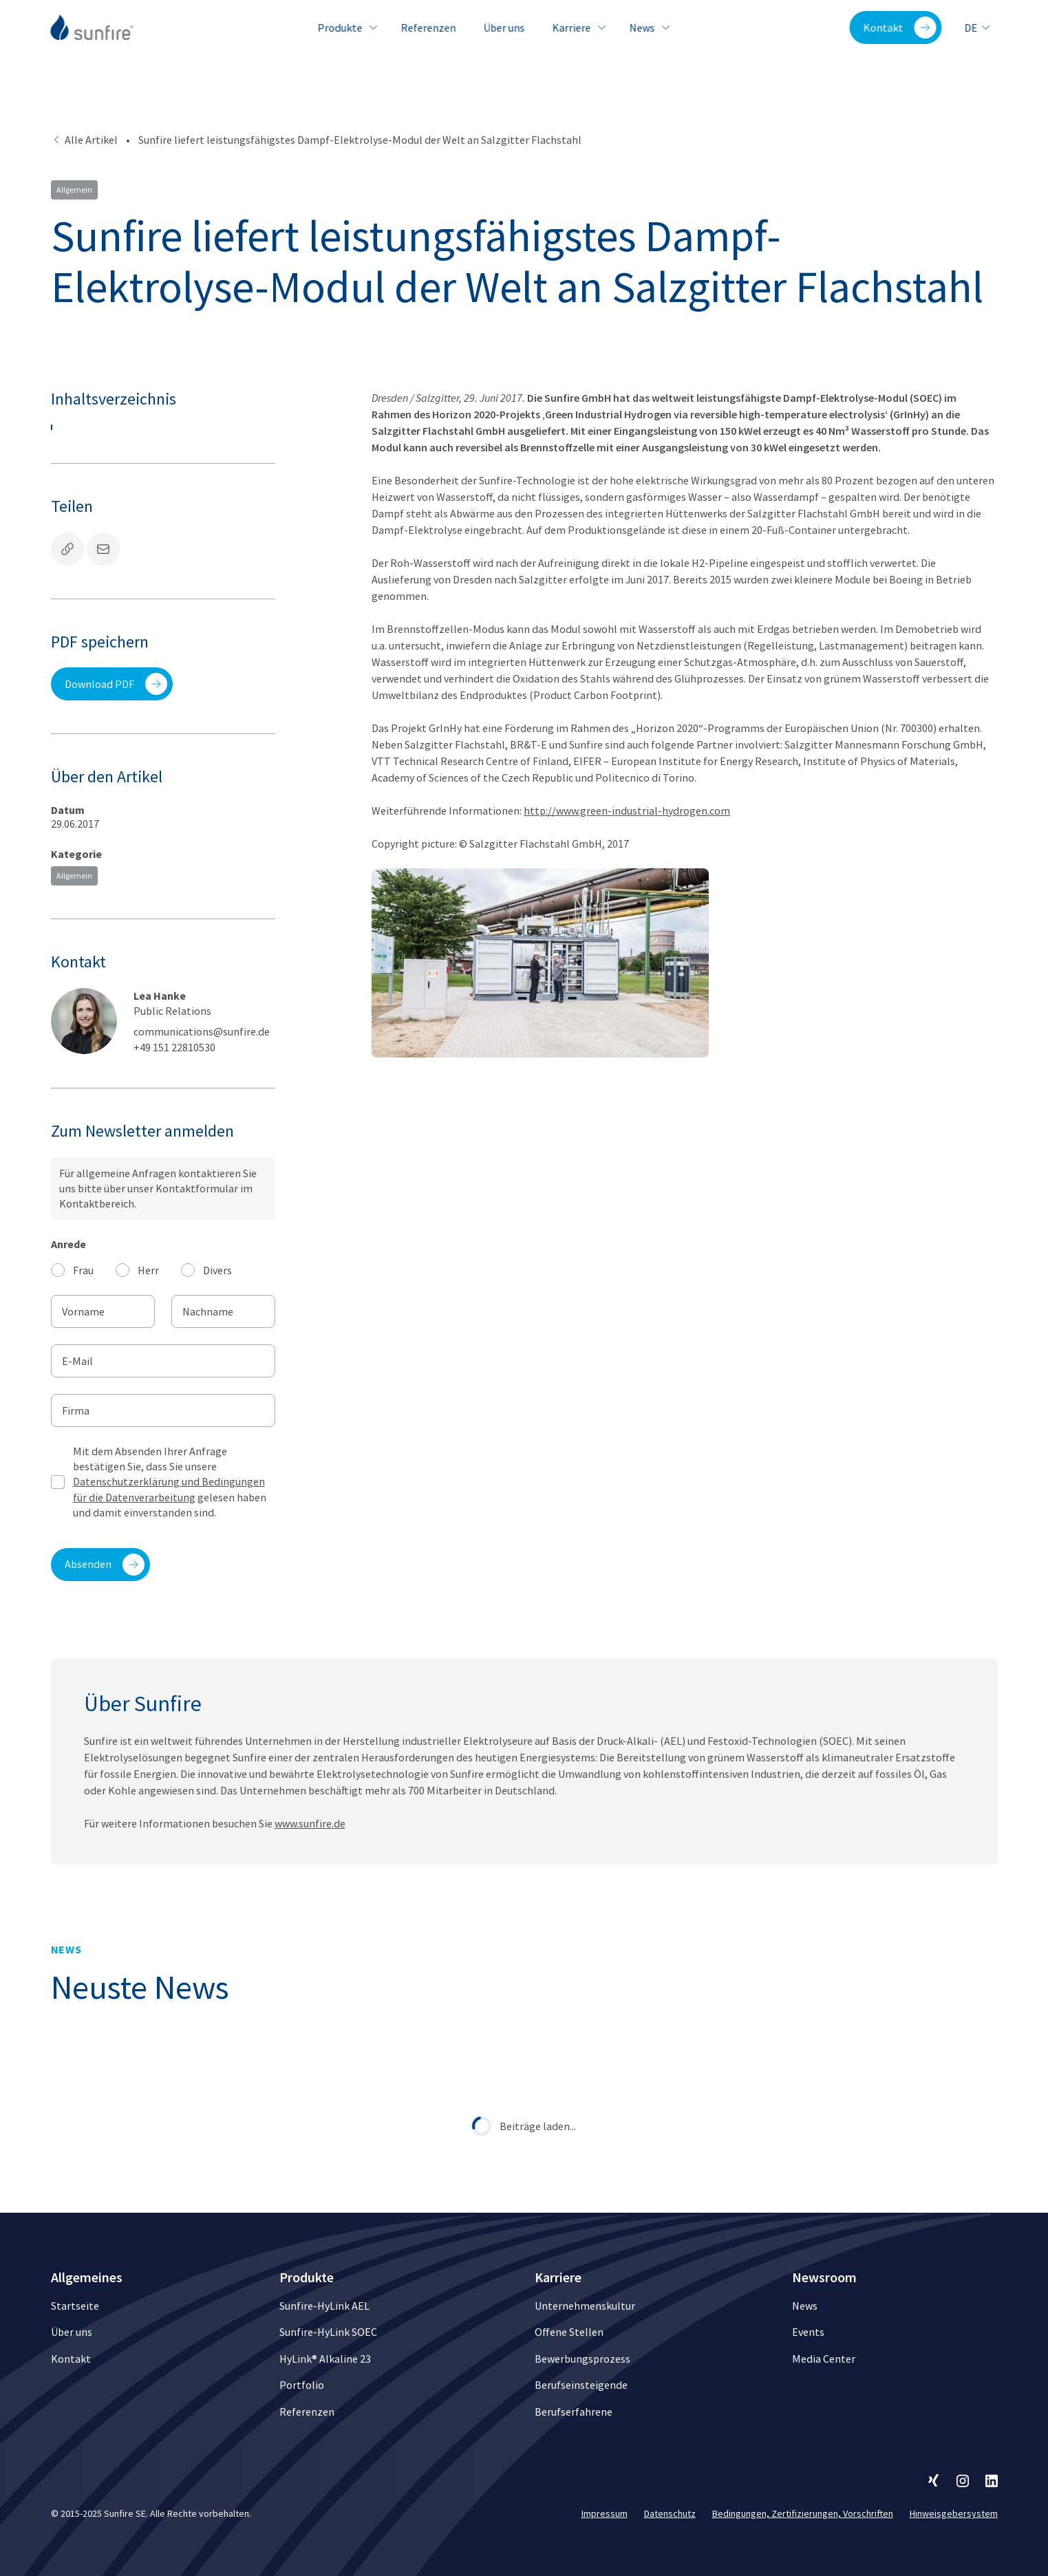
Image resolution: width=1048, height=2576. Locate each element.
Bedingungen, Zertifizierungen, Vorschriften (802, 2513)
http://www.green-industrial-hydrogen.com (627, 810)
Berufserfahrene (573, 2411)
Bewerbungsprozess (582, 2358)
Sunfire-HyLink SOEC (328, 2332)
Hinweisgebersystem (954, 2513)
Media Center (823, 2358)
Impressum (604, 2513)
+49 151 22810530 (174, 1047)
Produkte (345, 27)
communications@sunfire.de (201, 1031)
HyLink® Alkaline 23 (325, 2358)
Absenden (105, 1565)
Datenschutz (670, 2513)
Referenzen (428, 27)
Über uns (503, 27)
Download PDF (116, 684)
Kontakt (900, 28)
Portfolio (301, 2385)
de (978, 27)
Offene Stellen (569, 2332)
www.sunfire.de (310, 1836)
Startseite (75, 2305)
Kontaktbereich (96, 1203)
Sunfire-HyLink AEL (324, 2305)
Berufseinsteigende (581, 2385)
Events (808, 2332)
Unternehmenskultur (585, 2305)
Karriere (576, 27)
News (647, 27)
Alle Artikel (84, 140)
